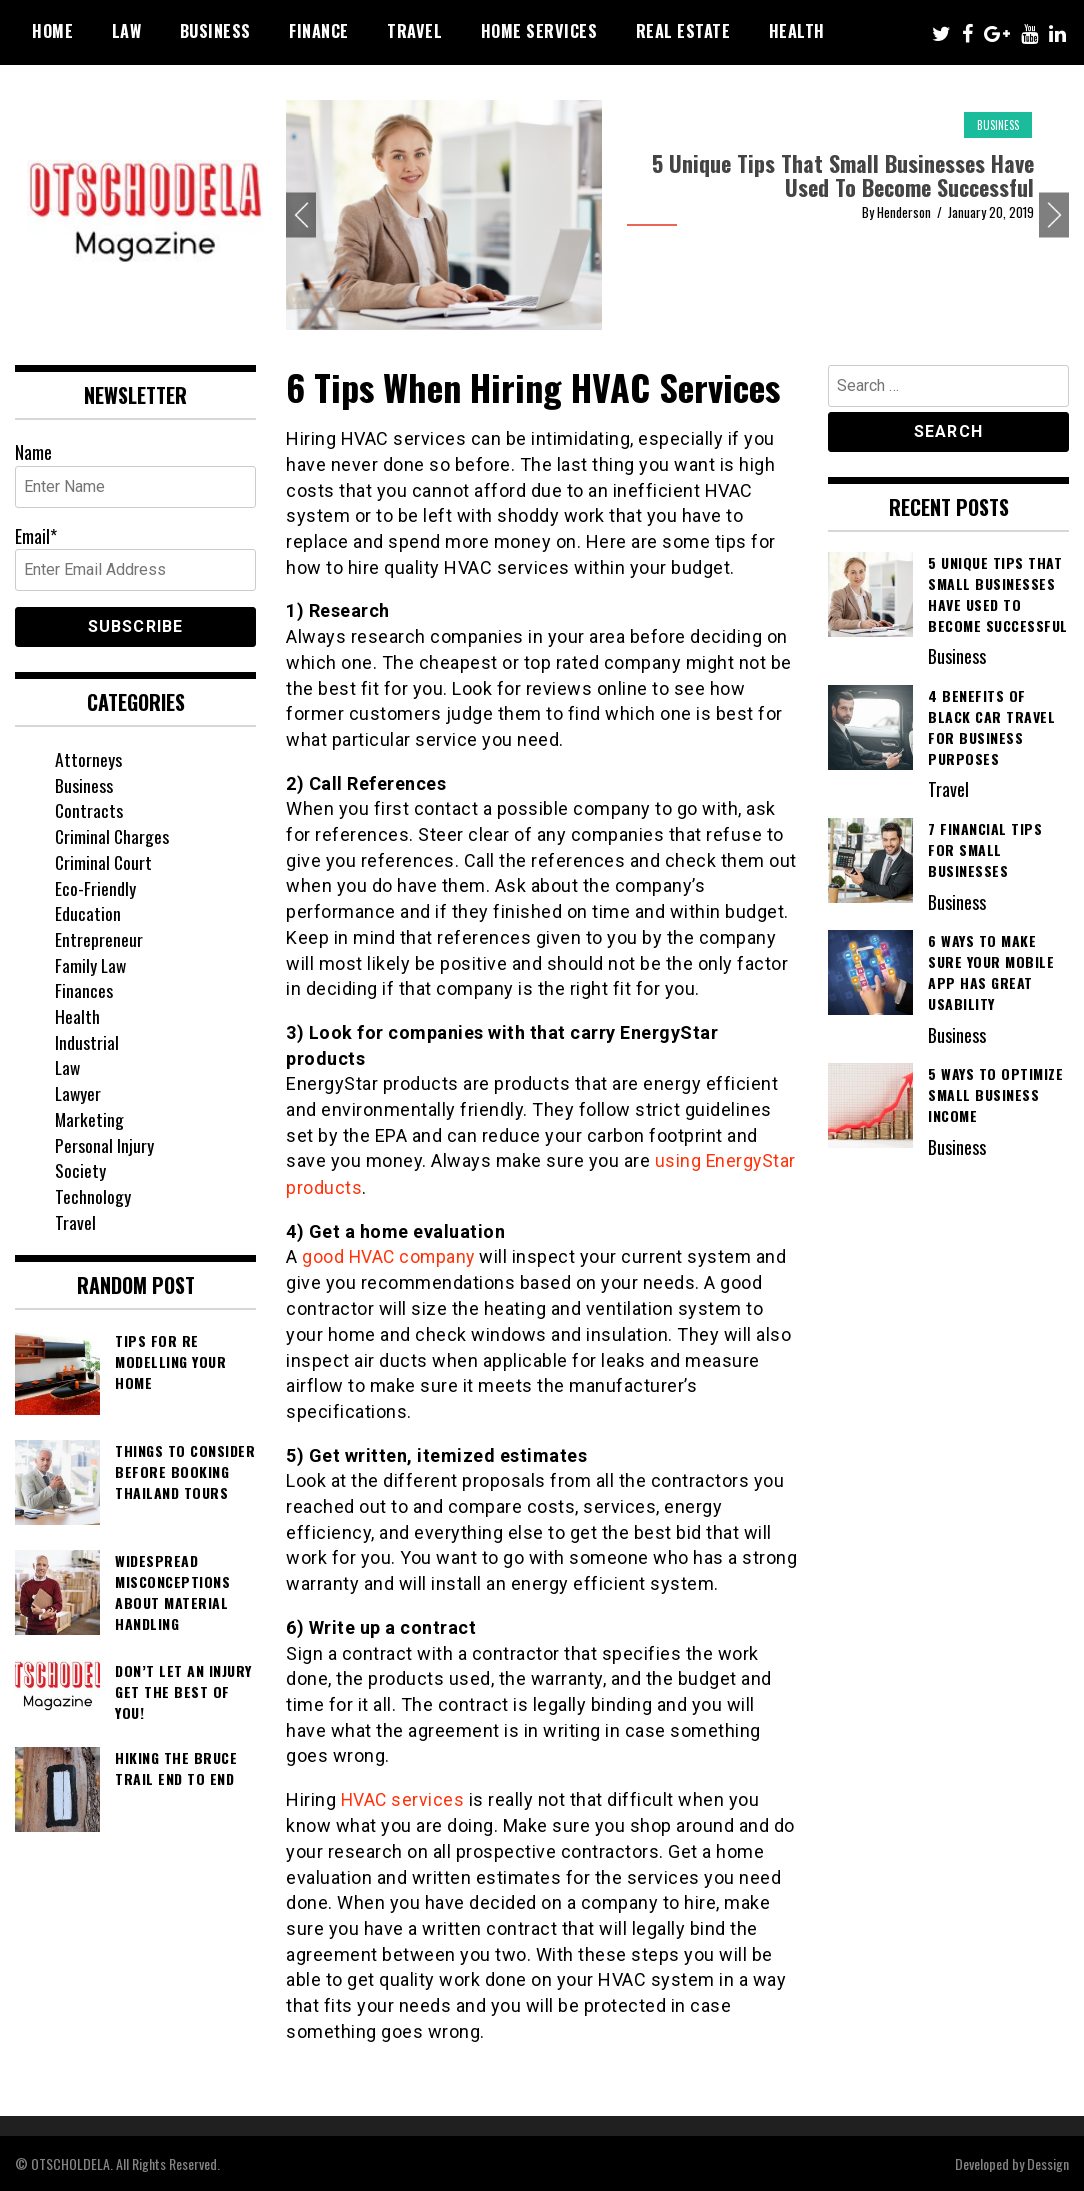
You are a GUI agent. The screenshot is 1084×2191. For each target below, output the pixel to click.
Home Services (539, 31)
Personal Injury (104, 1145)
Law (127, 31)
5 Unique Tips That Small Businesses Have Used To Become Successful (843, 175)
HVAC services (404, 1798)
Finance (319, 31)
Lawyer (79, 1093)
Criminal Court (104, 862)
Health (797, 31)
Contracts (89, 810)
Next (1054, 215)
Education (88, 913)
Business (215, 31)
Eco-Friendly (95, 888)
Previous (301, 215)
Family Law (91, 965)
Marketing (90, 1119)
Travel (414, 31)
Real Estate (683, 31)
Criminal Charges (113, 836)
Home (52, 31)
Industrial (87, 1042)
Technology (93, 1196)
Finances (84, 990)
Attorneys (88, 759)
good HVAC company (390, 1256)
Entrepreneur (99, 939)
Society (80, 1170)
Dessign (1048, 2162)
